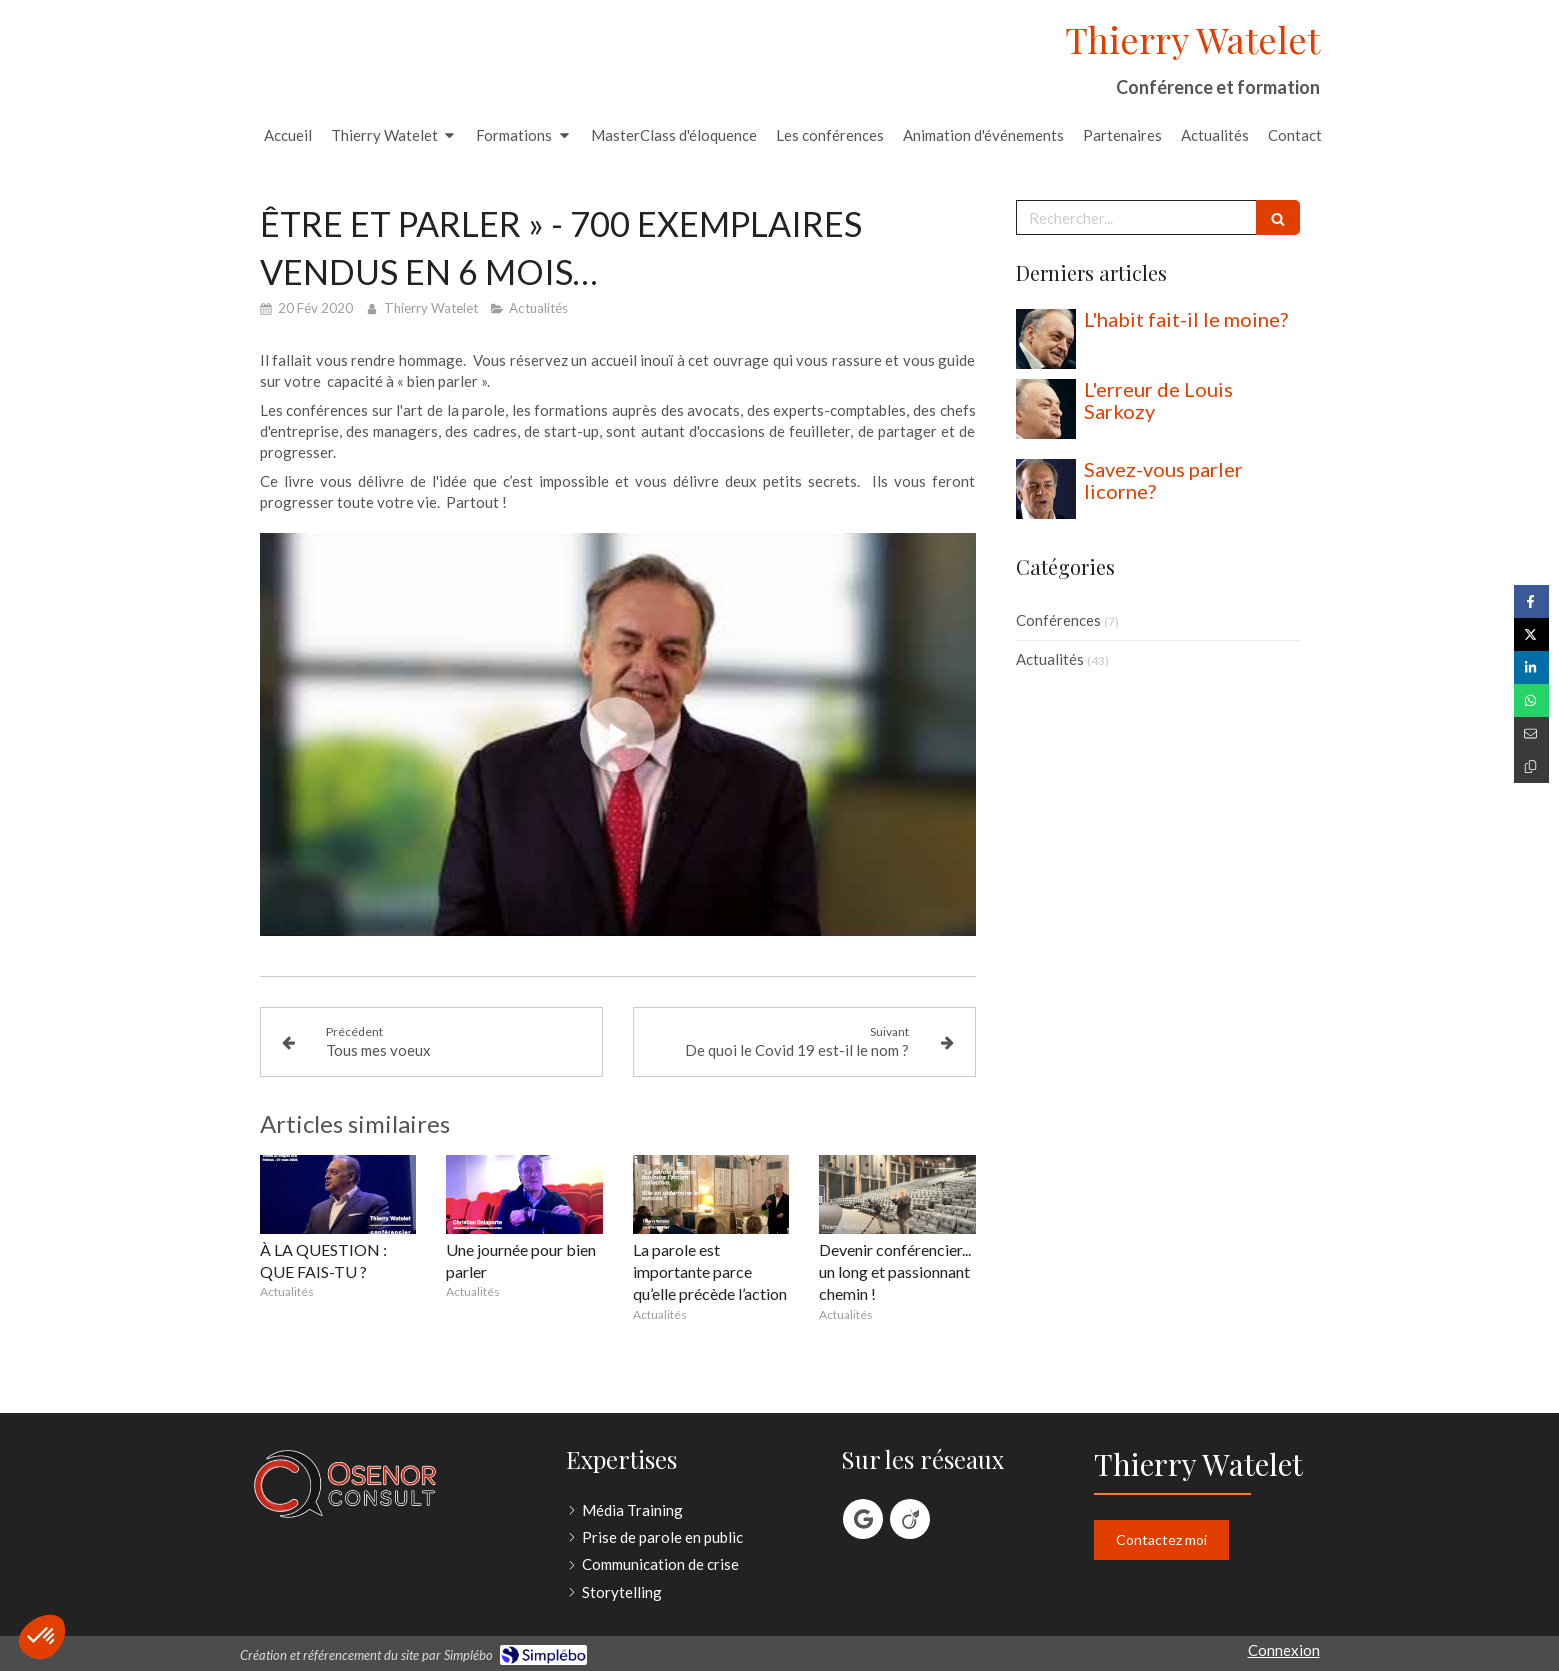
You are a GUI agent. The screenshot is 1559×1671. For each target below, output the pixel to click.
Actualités (1050, 659)
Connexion (1284, 1650)
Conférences (1058, 620)
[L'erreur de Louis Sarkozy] (1046, 409)
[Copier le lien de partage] (1531, 766)
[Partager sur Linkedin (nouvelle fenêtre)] (1531, 667)
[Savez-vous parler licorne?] (1046, 489)
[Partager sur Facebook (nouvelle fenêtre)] (1531, 601)
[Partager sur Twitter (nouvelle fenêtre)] (1531, 634)
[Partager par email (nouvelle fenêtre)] (1531, 733)
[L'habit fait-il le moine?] (1046, 339)
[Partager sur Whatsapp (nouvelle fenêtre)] (1531, 700)
